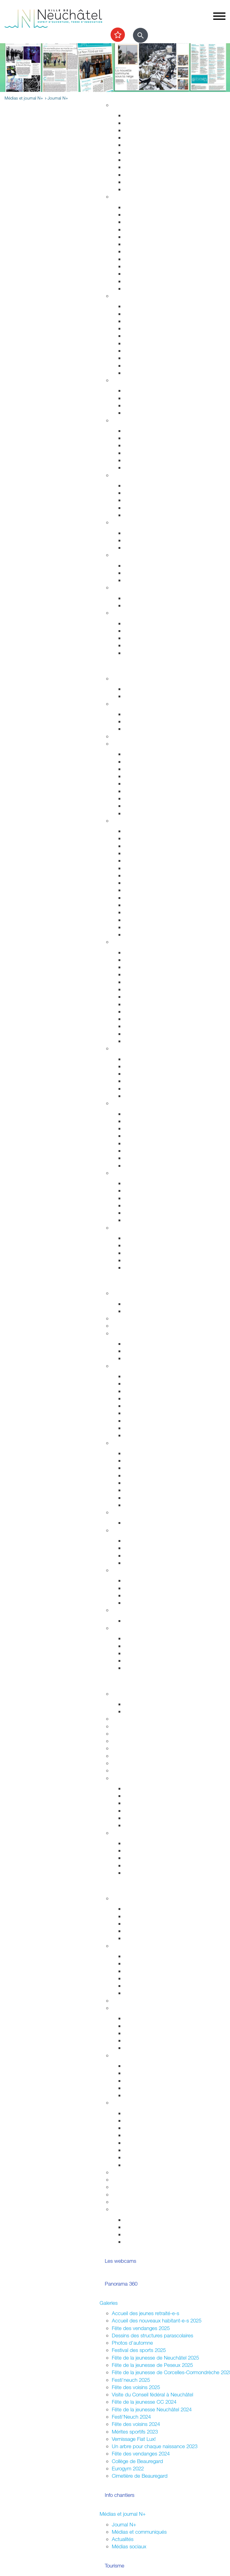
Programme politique (147, 1351)
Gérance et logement (147, 130)
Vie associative (140, 2227)
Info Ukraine (137, 2095)
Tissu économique (144, 1490)
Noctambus (137, 776)
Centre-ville (124, 1048)
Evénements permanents (151, 689)
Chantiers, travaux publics (153, 145)
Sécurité (121, 296)
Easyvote (134, 1963)
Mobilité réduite (141, 813)
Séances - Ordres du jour (152, 1383)
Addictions (135, 460)
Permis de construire (147, 137)
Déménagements (143, 236)
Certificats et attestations (151, 645)
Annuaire (121, 1318)
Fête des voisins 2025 (136, 2387)
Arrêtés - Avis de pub (148, 1398)
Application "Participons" (139, 2194)
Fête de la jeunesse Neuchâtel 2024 (152, 2409)
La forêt (132, 1158)
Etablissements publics (149, 1460)
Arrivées (133, 222)
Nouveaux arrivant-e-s (148, 2080)
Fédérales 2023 (141, 1985)
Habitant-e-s (126, 196)
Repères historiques (146, 831)
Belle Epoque (139, 912)
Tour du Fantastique (146, 982)
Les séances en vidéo (148, 1391)
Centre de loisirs (142, 1931)
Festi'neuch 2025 (131, 2380)
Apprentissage (140, 573)
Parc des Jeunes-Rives (149, 1165)
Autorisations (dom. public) (153, 2135)
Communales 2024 (145, 1978)
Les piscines (137, 728)
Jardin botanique (142, 1135)
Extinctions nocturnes (147, 540)
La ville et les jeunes (146, 2241)
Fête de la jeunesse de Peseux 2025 (152, 2365)
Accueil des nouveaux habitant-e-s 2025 (156, 2320)
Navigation (135, 1212)
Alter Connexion (141, 2073)
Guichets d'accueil (144, 207)
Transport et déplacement (140, 743)
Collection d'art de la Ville (152, 996)
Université (122, 1733)
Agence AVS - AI (142, 507)
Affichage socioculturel (148, 2128)
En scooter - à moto (146, 798)
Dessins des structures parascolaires (152, 2335)
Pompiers (134, 343)
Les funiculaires (141, 927)
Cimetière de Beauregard (140, 2475)
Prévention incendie (146, 335)
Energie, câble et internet (151, 189)
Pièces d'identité (142, 244)
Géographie (137, 868)
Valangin (133, 905)
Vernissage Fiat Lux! (134, 2439)
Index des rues (140, 174)
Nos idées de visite (145, 1245)
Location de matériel (146, 2165)
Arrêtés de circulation (147, 306)
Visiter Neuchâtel (130, 820)
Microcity (134, 1482)
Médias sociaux (129, 2546)
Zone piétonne (140, 1059)
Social (118, 475)
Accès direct (126, 612)
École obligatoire (130, 1693)
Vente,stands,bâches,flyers (154, 2150)
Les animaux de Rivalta (149, 1019)
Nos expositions (141, 1803)
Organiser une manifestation (143, 2102)
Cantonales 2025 (142, 1971)
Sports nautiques (143, 1205)
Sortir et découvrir (119, 668)
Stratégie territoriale (145, 123)
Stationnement (140, 314)
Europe (132, 1602)
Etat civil (133, 273)
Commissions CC (143, 1358)
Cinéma (132, 1011)
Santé (118, 420)
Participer (110, 1888)
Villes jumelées (140, 1580)
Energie (132, 533)
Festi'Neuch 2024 (131, 2416)
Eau (128, 182)
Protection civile (141, 358)
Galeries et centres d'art (151, 989)
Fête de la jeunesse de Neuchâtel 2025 (155, 2357)
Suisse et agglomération (150, 1588)
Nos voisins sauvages (148, 1121)
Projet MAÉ (136, 1711)
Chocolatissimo (140, 920)
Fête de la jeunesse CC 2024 (144, 2402)
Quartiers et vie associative (141, 2008)
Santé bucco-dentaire (148, 453)
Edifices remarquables (148, 838)
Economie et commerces (139, 1443)
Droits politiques (129, 1530)
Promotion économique (149, 1497)
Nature (119, 1103)
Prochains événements (149, 696)
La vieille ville (138, 1073)
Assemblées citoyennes (138, 2000)
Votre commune (117, 1282)
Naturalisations (140, 266)
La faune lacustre (143, 1220)
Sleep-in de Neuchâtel (149, 485)
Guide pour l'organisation (151, 2113)
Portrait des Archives (147, 1825)
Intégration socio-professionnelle (159, 515)
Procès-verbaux (141, 1420)
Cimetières (135, 281)
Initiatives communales (149, 1548)
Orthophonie (137, 438)
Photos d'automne (132, 2342)
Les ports (134, 1183)
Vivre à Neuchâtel (119, 94)
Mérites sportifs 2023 (135, 2431)
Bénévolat (123, 2187)
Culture (120, 942)
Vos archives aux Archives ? (155, 1810)
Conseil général (129, 1366)
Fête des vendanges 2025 (141, 2328)
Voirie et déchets (142, 152)
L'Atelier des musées (147, 1033)
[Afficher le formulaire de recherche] (140, 35)
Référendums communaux (153, 1555)
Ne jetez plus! (139, 547)
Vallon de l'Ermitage (146, 1143)
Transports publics (144, 754)
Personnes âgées (143, 405)
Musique (133, 1004)
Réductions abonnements (152, 761)
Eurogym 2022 (128, 2468)
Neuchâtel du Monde (147, 1595)
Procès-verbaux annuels (151, 1428)
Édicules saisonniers (146, 1468)
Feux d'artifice (139, 2157)
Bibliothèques (139, 1026)
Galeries (109, 2303)
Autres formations (131, 1756)
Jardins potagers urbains (151, 2047)
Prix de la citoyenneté (136, 2202)
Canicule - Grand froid (136, 587)
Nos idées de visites (146, 875)
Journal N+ (124, 2524)
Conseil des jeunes (145, 1923)
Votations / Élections (134, 1946)
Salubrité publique (144, 328)
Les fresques (138, 1081)
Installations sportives (147, 714)
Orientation (136, 580)
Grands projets (140, 115)
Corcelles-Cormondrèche (151, 890)
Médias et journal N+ (123, 2514)
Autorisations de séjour (149, 251)
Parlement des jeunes (148, 1916)
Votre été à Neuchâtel (148, 882)
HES (117, 1726)
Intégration (123, 2055)
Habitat (120, 105)
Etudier (107, 1683)
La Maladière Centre (146, 1096)
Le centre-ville (139, 1475)
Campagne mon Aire (147, 1908)
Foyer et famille (128, 380)
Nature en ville (139, 167)
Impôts (131, 288)
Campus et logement (135, 1763)
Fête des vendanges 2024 (141, 2453)
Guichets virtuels (130, 1325)
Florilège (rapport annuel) (151, 1041)
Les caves (123, 736)
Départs (133, 229)
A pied (131, 783)
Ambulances (138, 350)
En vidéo (133, 934)
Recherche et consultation (153, 1795)
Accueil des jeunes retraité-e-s (145, 2313)
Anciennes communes (148, 1435)
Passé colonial (140, 860)
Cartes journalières (144, 769)
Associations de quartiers (152, 2018)
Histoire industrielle (144, 846)
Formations (136, 1858)
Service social (139, 493)
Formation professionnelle (140, 1741)
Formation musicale (133, 1770)
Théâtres (133, 967)
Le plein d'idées (141, 1938)
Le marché (136, 1066)
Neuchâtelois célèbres (148, 853)
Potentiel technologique (150, 1668)
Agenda (120, 678)
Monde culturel (140, 952)
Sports (119, 703)
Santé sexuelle (140, 445)
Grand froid (136, 605)
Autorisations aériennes (149, 365)
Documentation (141, 1311)
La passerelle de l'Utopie (151, 1198)
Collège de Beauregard (137, 2461)
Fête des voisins (142, 2040)
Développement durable (138, 522)
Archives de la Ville (132, 1778)
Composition (138, 1343)
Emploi (119, 555)
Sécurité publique (143, 321)
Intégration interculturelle (151, 2065)
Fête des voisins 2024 (136, 2424)
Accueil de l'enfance (146, 653)
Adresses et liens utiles (149, 467)
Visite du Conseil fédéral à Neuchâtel (152, 2394)
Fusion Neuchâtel (131, 1293)
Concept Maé (139, 398)
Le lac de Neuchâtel (134, 1173)
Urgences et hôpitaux (148, 430)
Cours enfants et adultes (151, 721)
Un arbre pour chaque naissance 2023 (154, 2446)
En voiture (135, 805)
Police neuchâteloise (146, 373)
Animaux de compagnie (150, 412)
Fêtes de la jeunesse (147, 1704)
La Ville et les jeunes (134, 1898)
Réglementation (129, 1512)
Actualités (122, 2539)
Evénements (137, 959)
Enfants (132, 390)
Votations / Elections (146, 2219)
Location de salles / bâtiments (145, 2179)
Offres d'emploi (141, 565)
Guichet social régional (149, 500)
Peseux (132, 897)
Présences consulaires (149, 2088)
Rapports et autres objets (152, 1413)
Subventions (125, 2172)
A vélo (131, 791)
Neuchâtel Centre (143, 1088)
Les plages (136, 1190)
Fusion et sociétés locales (152, 2026)
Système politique (144, 1563)
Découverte (137, 1818)
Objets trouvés (140, 214)
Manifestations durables (150, 2120)
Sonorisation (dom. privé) (151, 2142)
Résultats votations (145, 1993)
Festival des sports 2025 (139, 2350)
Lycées (119, 1718)
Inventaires (136, 1788)
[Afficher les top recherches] (118, 35)
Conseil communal (132, 1333)
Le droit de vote (141, 1540)
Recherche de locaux (147, 1505)
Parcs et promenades (148, 159)
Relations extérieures (134, 1570)
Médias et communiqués (139, 2532)
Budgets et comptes (134, 1610)
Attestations (137, 259)
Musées (132, 974)
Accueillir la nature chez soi (154, 1114)
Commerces (137, 1453)
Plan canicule (139, 598)
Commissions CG (143, 1405)
